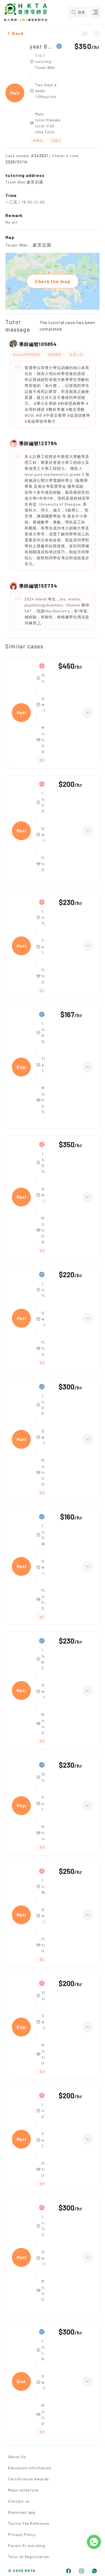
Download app (21, 2512)
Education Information (29, 2467)
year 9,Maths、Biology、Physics (42, 46)
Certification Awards (28, 2479)
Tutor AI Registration (28, 2556)
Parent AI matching (27, 2545)
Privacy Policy (21, 2534)
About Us (17, 2456)
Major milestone (23, 2490)
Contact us (19, 2501)
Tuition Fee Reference (28, 2523)
